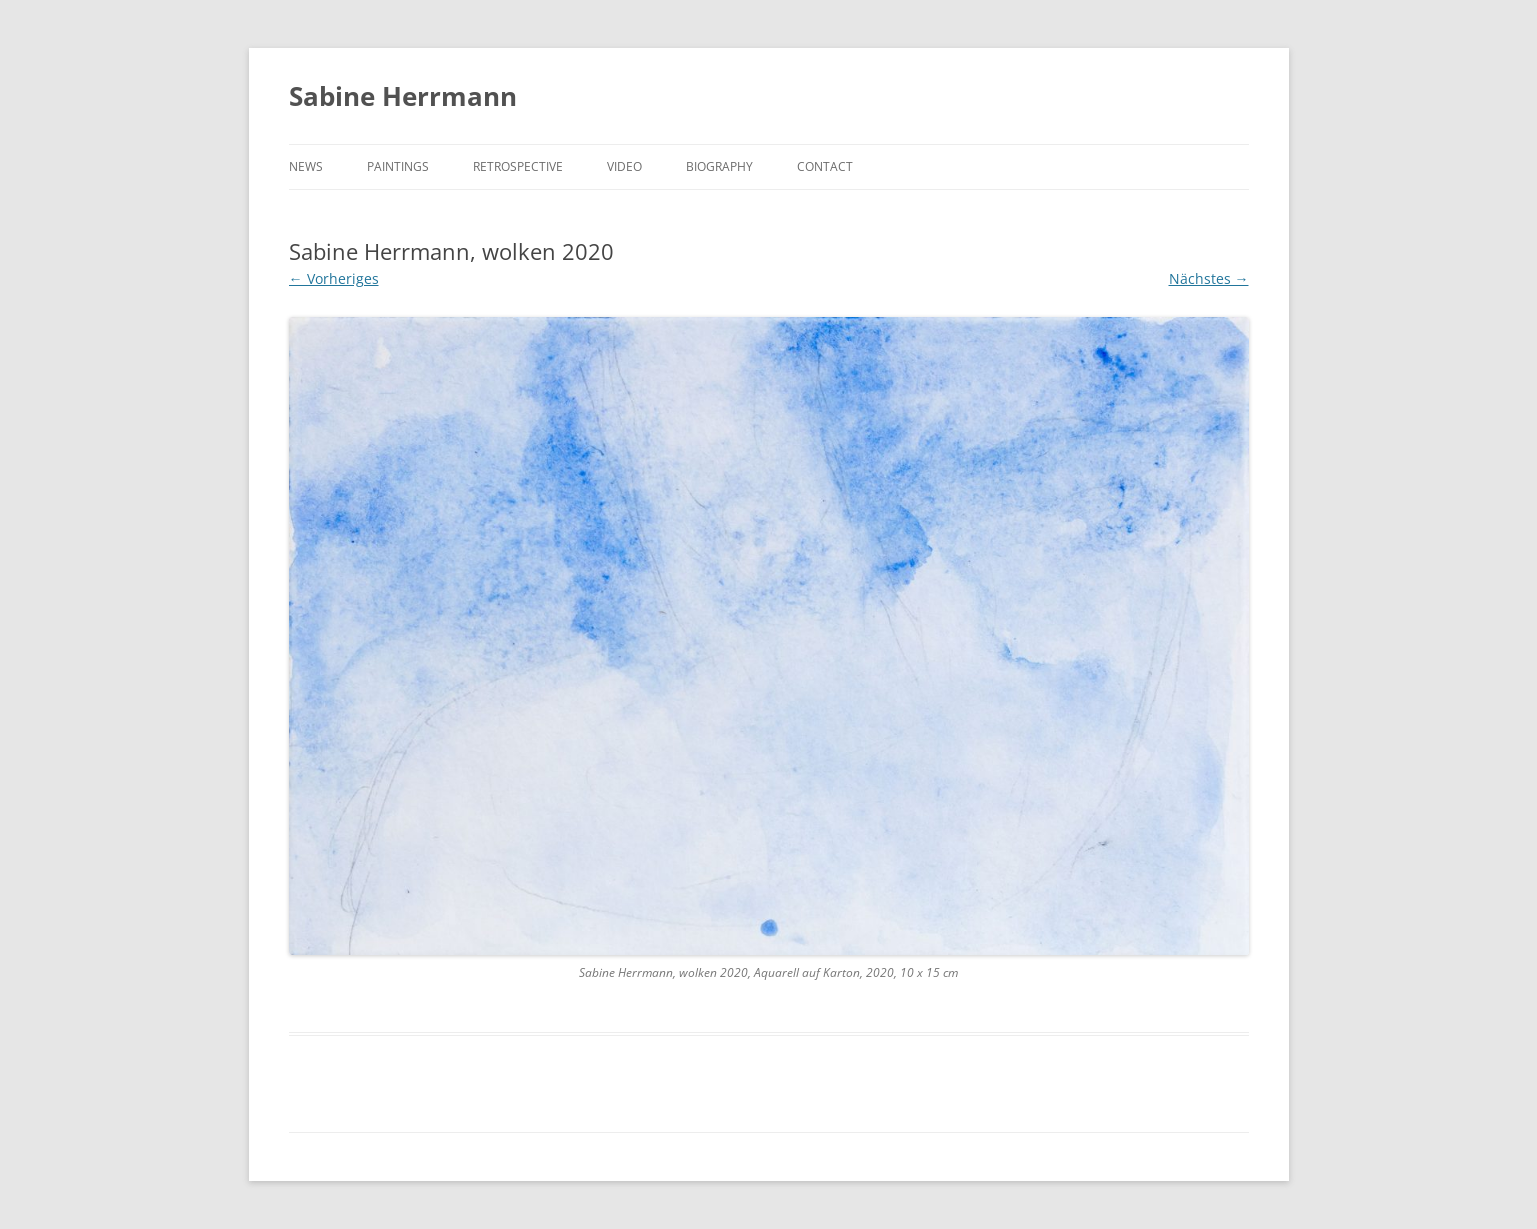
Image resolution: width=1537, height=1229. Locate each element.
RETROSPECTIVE (518, 166)
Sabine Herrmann (403, 96)
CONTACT (825, 166)
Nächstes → (1209, 278)
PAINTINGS (398, 166)
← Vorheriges (334, 278)
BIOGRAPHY (719, 166)
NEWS (306, 166)
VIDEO (624, 166)
